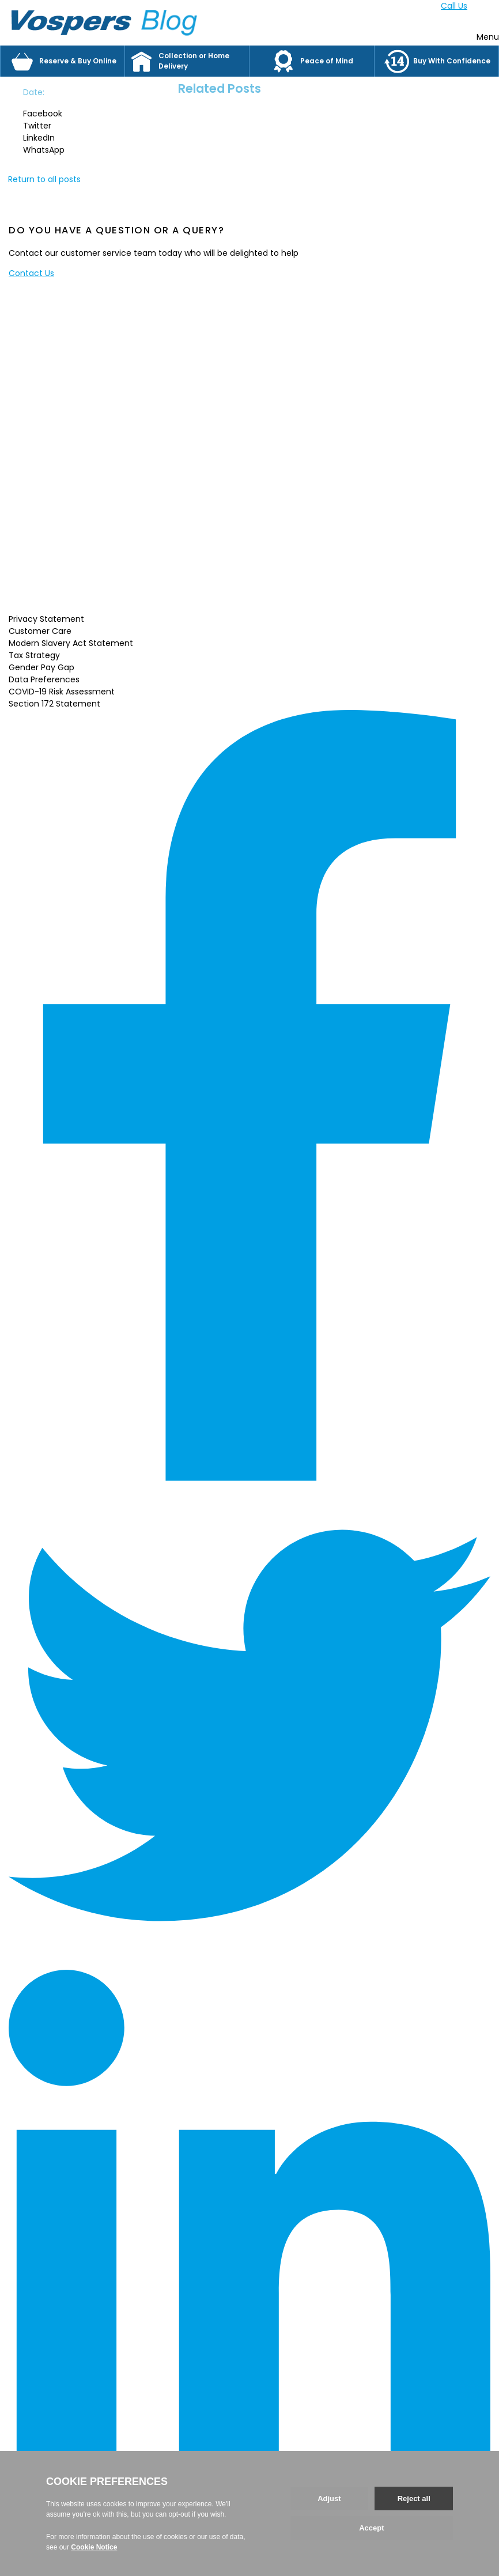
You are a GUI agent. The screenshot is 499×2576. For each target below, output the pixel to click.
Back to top (32, 2537)
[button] (54, 114)
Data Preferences (44, 679)
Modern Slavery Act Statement (71, 643)
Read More (70, 599)
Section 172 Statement (54, 703)
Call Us (454, 6)
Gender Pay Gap (41, 667)
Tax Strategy (34, 655)
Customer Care (40, 631)
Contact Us (31, 273)
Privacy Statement (46, 619)
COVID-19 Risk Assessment (62, 691)
